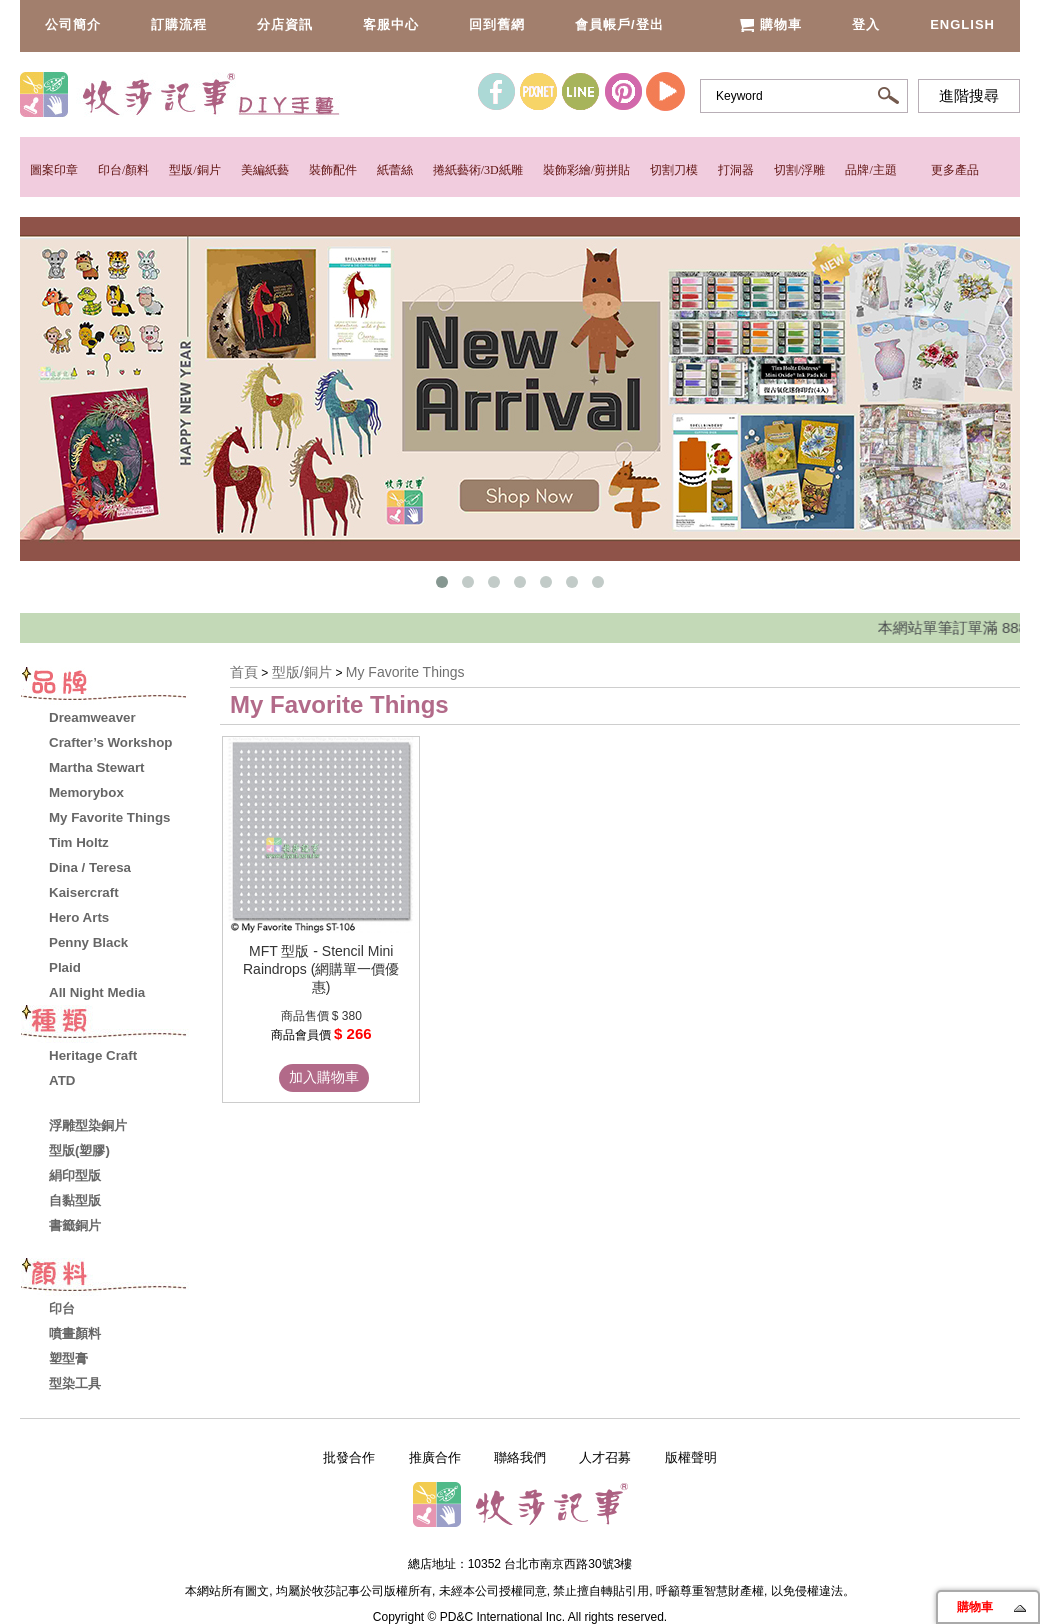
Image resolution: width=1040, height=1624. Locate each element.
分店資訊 (285, 24)
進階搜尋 (969, 96)
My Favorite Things (405, 672)
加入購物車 (324, 1077)
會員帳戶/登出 (619, 24)
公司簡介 (73, 24)
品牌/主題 (870, 170)
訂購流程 (179, 24)
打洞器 (736, 170)
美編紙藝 (265, 170)
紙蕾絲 (395, 170)
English (962, 24)
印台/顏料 (123, 170)
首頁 (244, 672)
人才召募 (605, 1457)
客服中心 (391, 24)
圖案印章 (54, 170)
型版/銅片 (194, 170)
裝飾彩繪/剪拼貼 (586, 170)
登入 (866, 24)
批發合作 (349, 1457)
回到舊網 (497, 24)
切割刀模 (674, 170)
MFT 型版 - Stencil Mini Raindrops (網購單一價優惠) (321, 969)
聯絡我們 (520, 1457)
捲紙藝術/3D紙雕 (478, 170)
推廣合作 (435, 1457)
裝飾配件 (333, 170)
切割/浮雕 (799, 170)
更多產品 (955, 170)
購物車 (770, 24)
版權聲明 (691, 1457)
